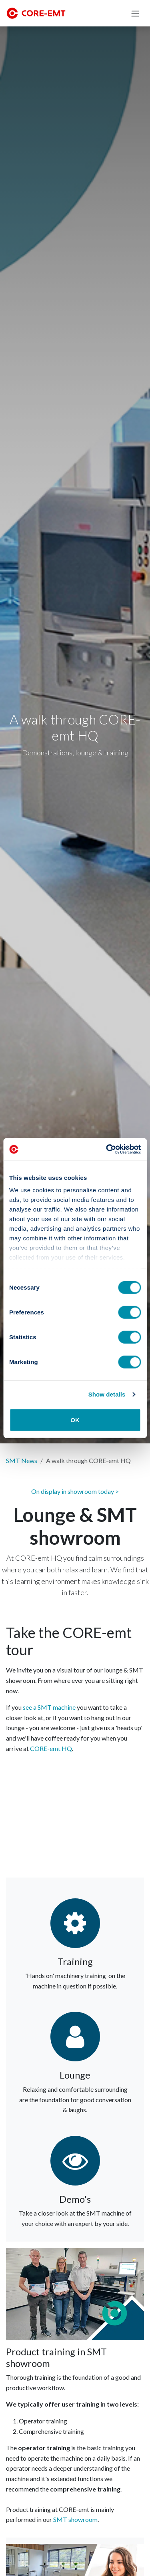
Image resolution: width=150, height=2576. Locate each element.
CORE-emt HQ (51, 1748)
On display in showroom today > (75, 1491)
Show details (107, 1394)
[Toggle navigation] (135, 13)
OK (75, 1419)
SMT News (21, 1460)
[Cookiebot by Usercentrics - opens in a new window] (107, 1149)
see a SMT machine (49, 1707)
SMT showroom (75, 2519)
